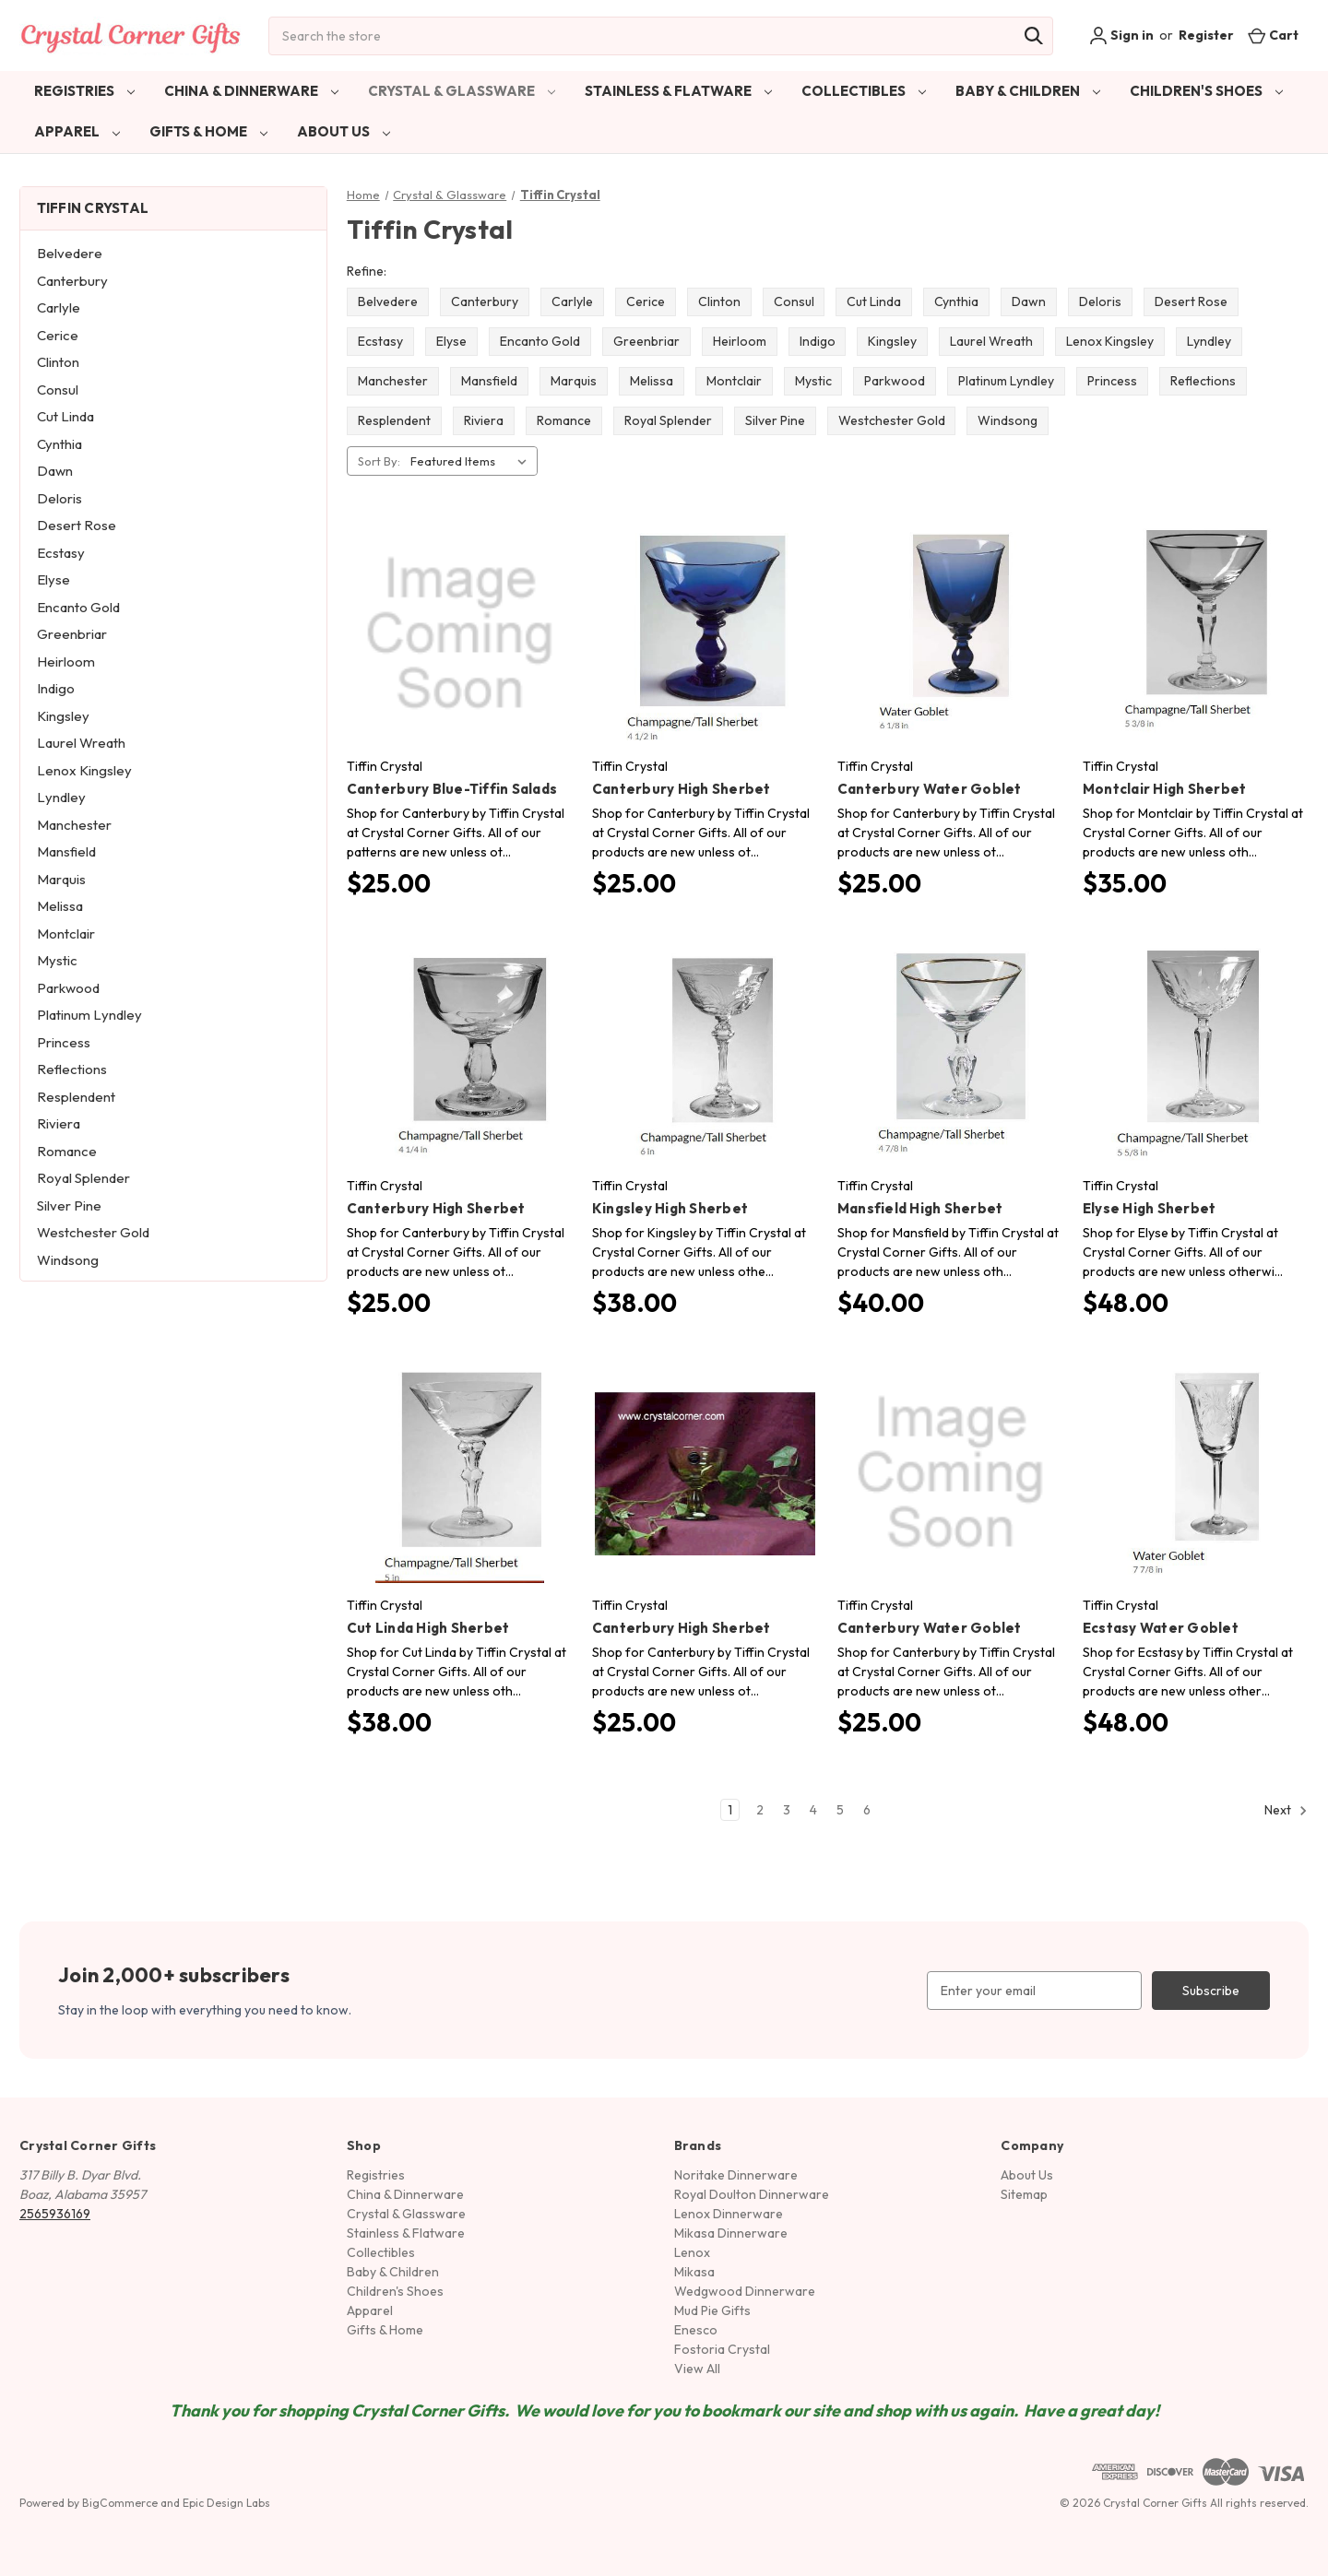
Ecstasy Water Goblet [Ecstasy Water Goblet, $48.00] (1161, 1628)
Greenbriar (72, 634)
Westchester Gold (93, 1232)
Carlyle (58, 307)
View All (697, 2368)
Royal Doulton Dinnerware (751, 2194)
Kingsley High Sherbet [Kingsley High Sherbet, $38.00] (670, 1208)
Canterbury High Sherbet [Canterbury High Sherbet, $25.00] (681, 789)
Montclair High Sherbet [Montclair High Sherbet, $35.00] (1165, 789)
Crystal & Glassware (461, 91)
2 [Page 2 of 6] (760, 1810)
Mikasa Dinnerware (731, 2233)
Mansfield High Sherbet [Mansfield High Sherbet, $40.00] (920, 1208)
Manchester (74, 824)
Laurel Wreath (81, 742)
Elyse (53, 579)
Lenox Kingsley (84, 770)
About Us (343, 131)
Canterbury (72, 281)
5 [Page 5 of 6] (840, 1810)
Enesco (695, 2330)
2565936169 (54, 2213)
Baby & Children (1027, 91)
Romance (67, 1151)
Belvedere (69, 253)
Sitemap (1024, 2194)
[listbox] (472, 461)
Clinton (58, 362)
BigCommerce (120, 2503)
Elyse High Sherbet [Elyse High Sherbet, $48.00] (1149, 1208)
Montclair (66, 933)
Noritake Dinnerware (736, 2175)
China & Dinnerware (251, 91)
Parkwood (68, 988)
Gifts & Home (208, 131)
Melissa (60, 906)
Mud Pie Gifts (712, 2310)
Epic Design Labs (226, 2503)
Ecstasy (61, 552)
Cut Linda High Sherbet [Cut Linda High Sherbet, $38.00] (428, 1628)
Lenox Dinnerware (728, 2213)
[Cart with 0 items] (1273, 35)
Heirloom (66, 661)
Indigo (56, 688)
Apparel (77, 131)
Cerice (57, 335)
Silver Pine (69, 1205)
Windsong (68, 1260)
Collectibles (863, 91)
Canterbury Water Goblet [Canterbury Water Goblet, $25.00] (929, 789)
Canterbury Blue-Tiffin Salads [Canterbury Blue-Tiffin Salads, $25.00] (452, 789)
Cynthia (59, 444)
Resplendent (76, 1096)
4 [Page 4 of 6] (813, 1810)
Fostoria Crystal (722, 2349)
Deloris (59, 498)
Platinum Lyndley (89, 1014)
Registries (84, 91)
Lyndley (61, 797)
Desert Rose (76, 525)
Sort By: (379, 461)
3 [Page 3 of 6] (786, 1810)
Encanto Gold (78, 607)
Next (1286, 1811)
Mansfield (66, 851)
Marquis (61, 879)
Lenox (692, 2252)
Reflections (72, 1069)
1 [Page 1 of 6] (730, 1810)
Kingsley (63, 716)
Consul (57, 389)
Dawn (55, 470)
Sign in (1121, 36)
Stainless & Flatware (678, 91)
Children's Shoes (1206, 91)
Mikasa (694, 2271)
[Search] (1033, 36)
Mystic (57, 960)
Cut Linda (65, 416)
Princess (63, 1042)
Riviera (58, 1123)
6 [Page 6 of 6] (867, 1810)
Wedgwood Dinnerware (744, 2291)
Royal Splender (83, 1178)
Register (1206, 35)
